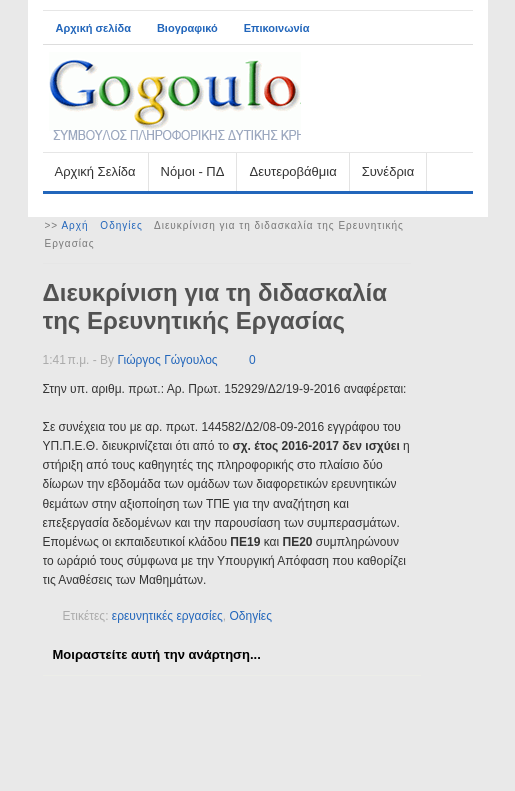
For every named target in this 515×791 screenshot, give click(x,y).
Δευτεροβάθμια (292, 171)
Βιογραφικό (187, 28)
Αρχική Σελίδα (95, 171)
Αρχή (74, 225)
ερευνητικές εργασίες (167, 616)
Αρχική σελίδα (93, 28)
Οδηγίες (121, 225)
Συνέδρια (388, 171)
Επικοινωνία (277, 28)
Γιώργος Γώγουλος (167, 360)
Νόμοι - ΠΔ (193, 171)
